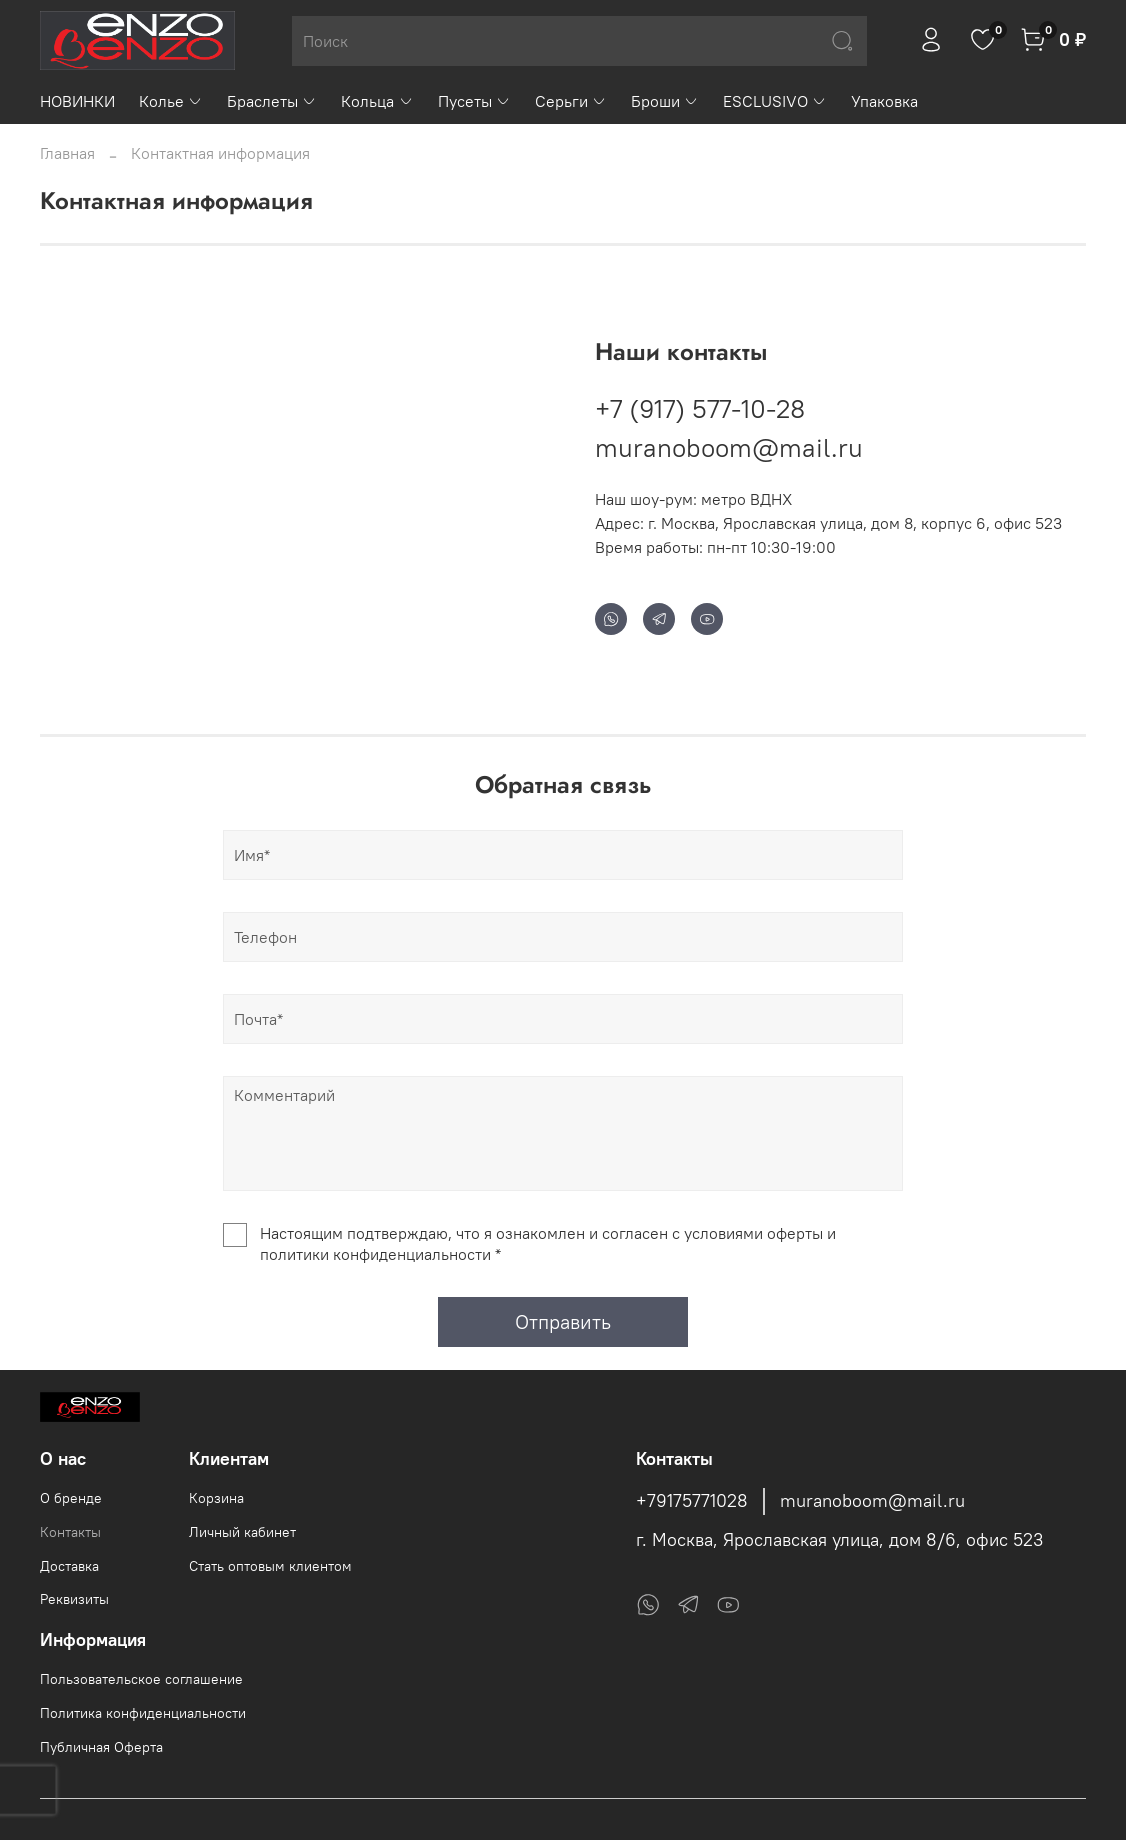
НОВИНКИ (77, 101)
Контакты (70, 1532)
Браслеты (272, 101)
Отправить (563, 1321)
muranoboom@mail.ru (729, 447)
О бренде (71, 1498)
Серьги (571, 101)
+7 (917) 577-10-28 (700, 408)
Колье (171, 101)
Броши (665, 101)
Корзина (216, 1498)
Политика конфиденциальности (143, 1713)
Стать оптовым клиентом (270, 1566)
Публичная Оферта (101, 1747)
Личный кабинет (242, 1532)
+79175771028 (692, 1501)
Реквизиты (74, 1599)
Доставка (69, 1566)
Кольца (377, 101)
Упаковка (884, 101)
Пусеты (474, 101)
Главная (67, 153)
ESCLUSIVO (775, 101)
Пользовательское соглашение (141, 1679)
